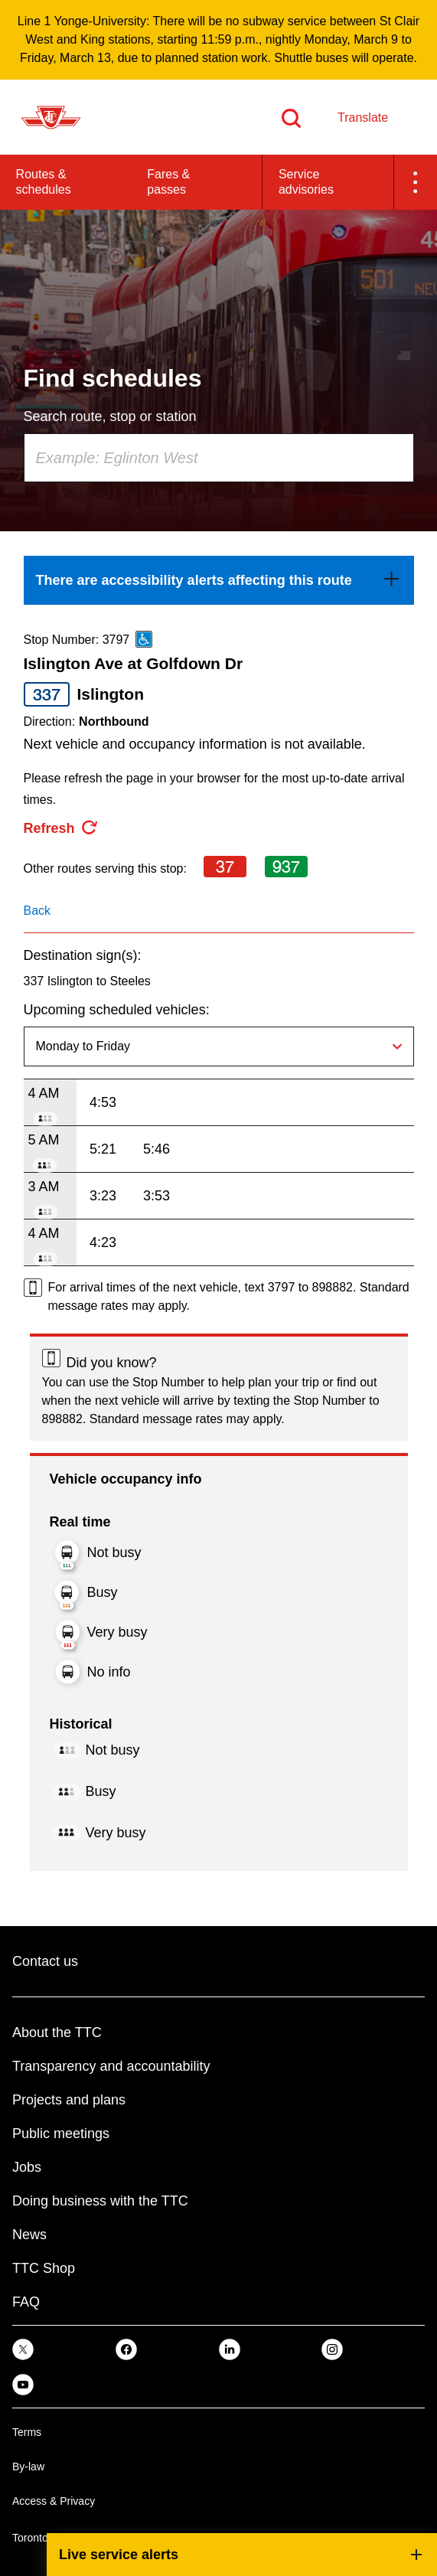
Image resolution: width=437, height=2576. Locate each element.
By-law (28, 2466)
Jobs (26, 2167)
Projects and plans (69, 2099)
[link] (219, 580)
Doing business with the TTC (100, 2201)
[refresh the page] (61, 828)
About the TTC (57, 2032)
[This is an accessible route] (143, 639)
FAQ (26, 2302)
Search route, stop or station (110, 416)
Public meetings (60, 2133)
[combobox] (219, 457)
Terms (26, 2432)
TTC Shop (43, 2268)
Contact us (45, 1961)
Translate (363, 117)
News (29, 2234)
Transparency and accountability (111, 2066)
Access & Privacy (53, 2501)
